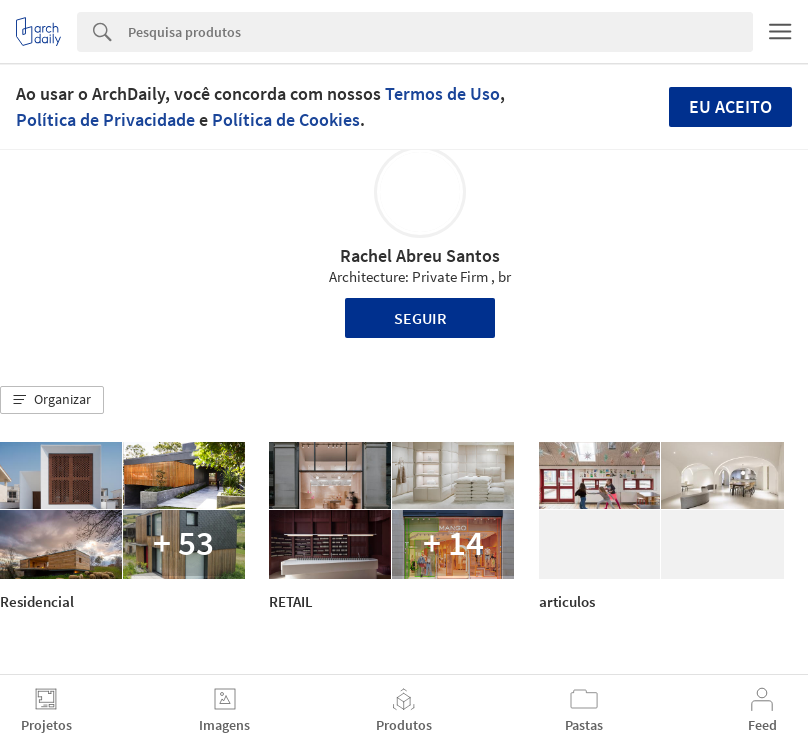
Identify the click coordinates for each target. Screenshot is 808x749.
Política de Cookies (286, 119)
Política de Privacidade (105, 119)
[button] (52, 400)
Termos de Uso (442, 93)
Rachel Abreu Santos (420, 255)
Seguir (420, 318)
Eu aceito (730, 106)
